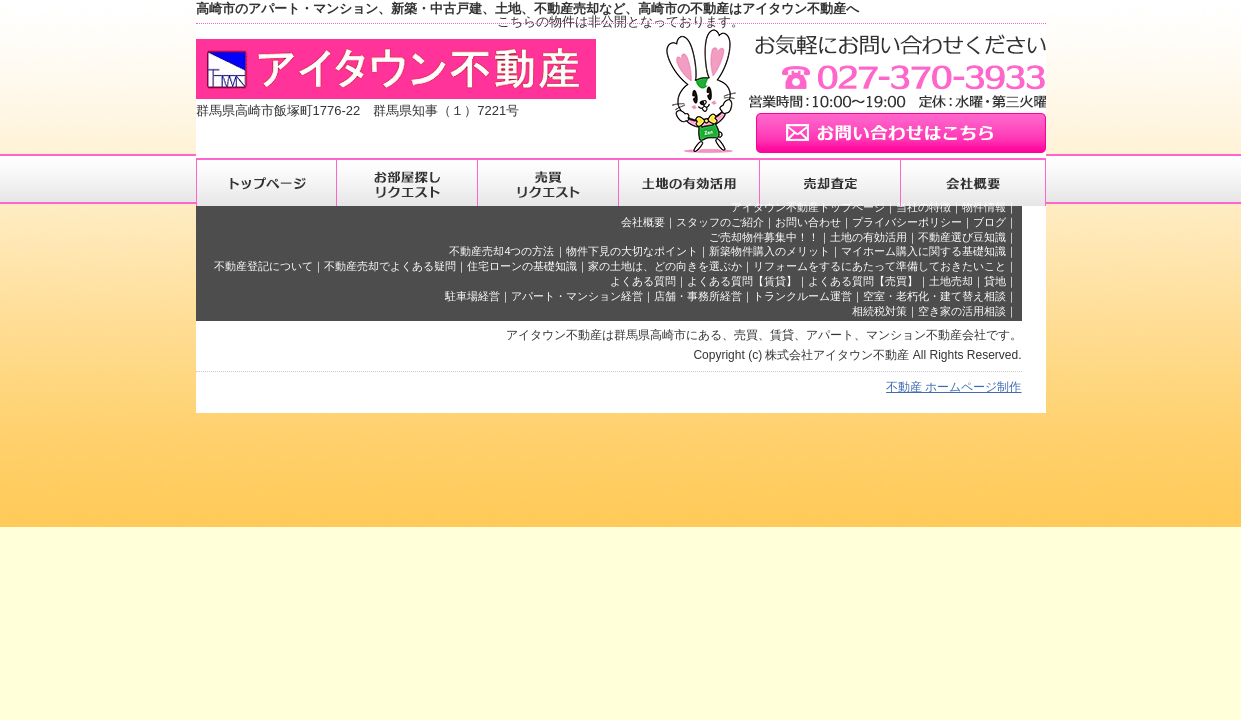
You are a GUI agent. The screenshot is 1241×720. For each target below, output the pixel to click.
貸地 (995, 281)
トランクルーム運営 (802, 296)
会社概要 (643, 222)
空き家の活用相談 (962, 311)
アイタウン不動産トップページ (808, 207)
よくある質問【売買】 (863, 281)
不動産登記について (263, 266)
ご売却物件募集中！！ (764, 237)
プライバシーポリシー (907, 222)
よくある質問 (643, 281)
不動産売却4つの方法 (501, 251)
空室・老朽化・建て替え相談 (934, 296)
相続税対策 (879, 311)
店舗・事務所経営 (698, 296)
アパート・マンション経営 (577, 296)
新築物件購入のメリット (769, 251)
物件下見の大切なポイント (632, 251)
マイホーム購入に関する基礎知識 (923, 251)
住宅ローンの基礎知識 (522, 266)
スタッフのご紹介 (720, 222)
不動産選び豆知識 (962, 237)
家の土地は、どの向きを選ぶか (665, 266)
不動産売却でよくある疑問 (390, 266)
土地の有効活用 (868, 237)
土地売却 (951, 281)
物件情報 (984, 207)
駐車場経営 (472, 296)
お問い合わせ (808, 222)
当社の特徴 (923, 207)
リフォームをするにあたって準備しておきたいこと (879, 266)
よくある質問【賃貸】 (742, 281)
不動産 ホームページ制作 (953, 387)
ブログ (989, 222)
